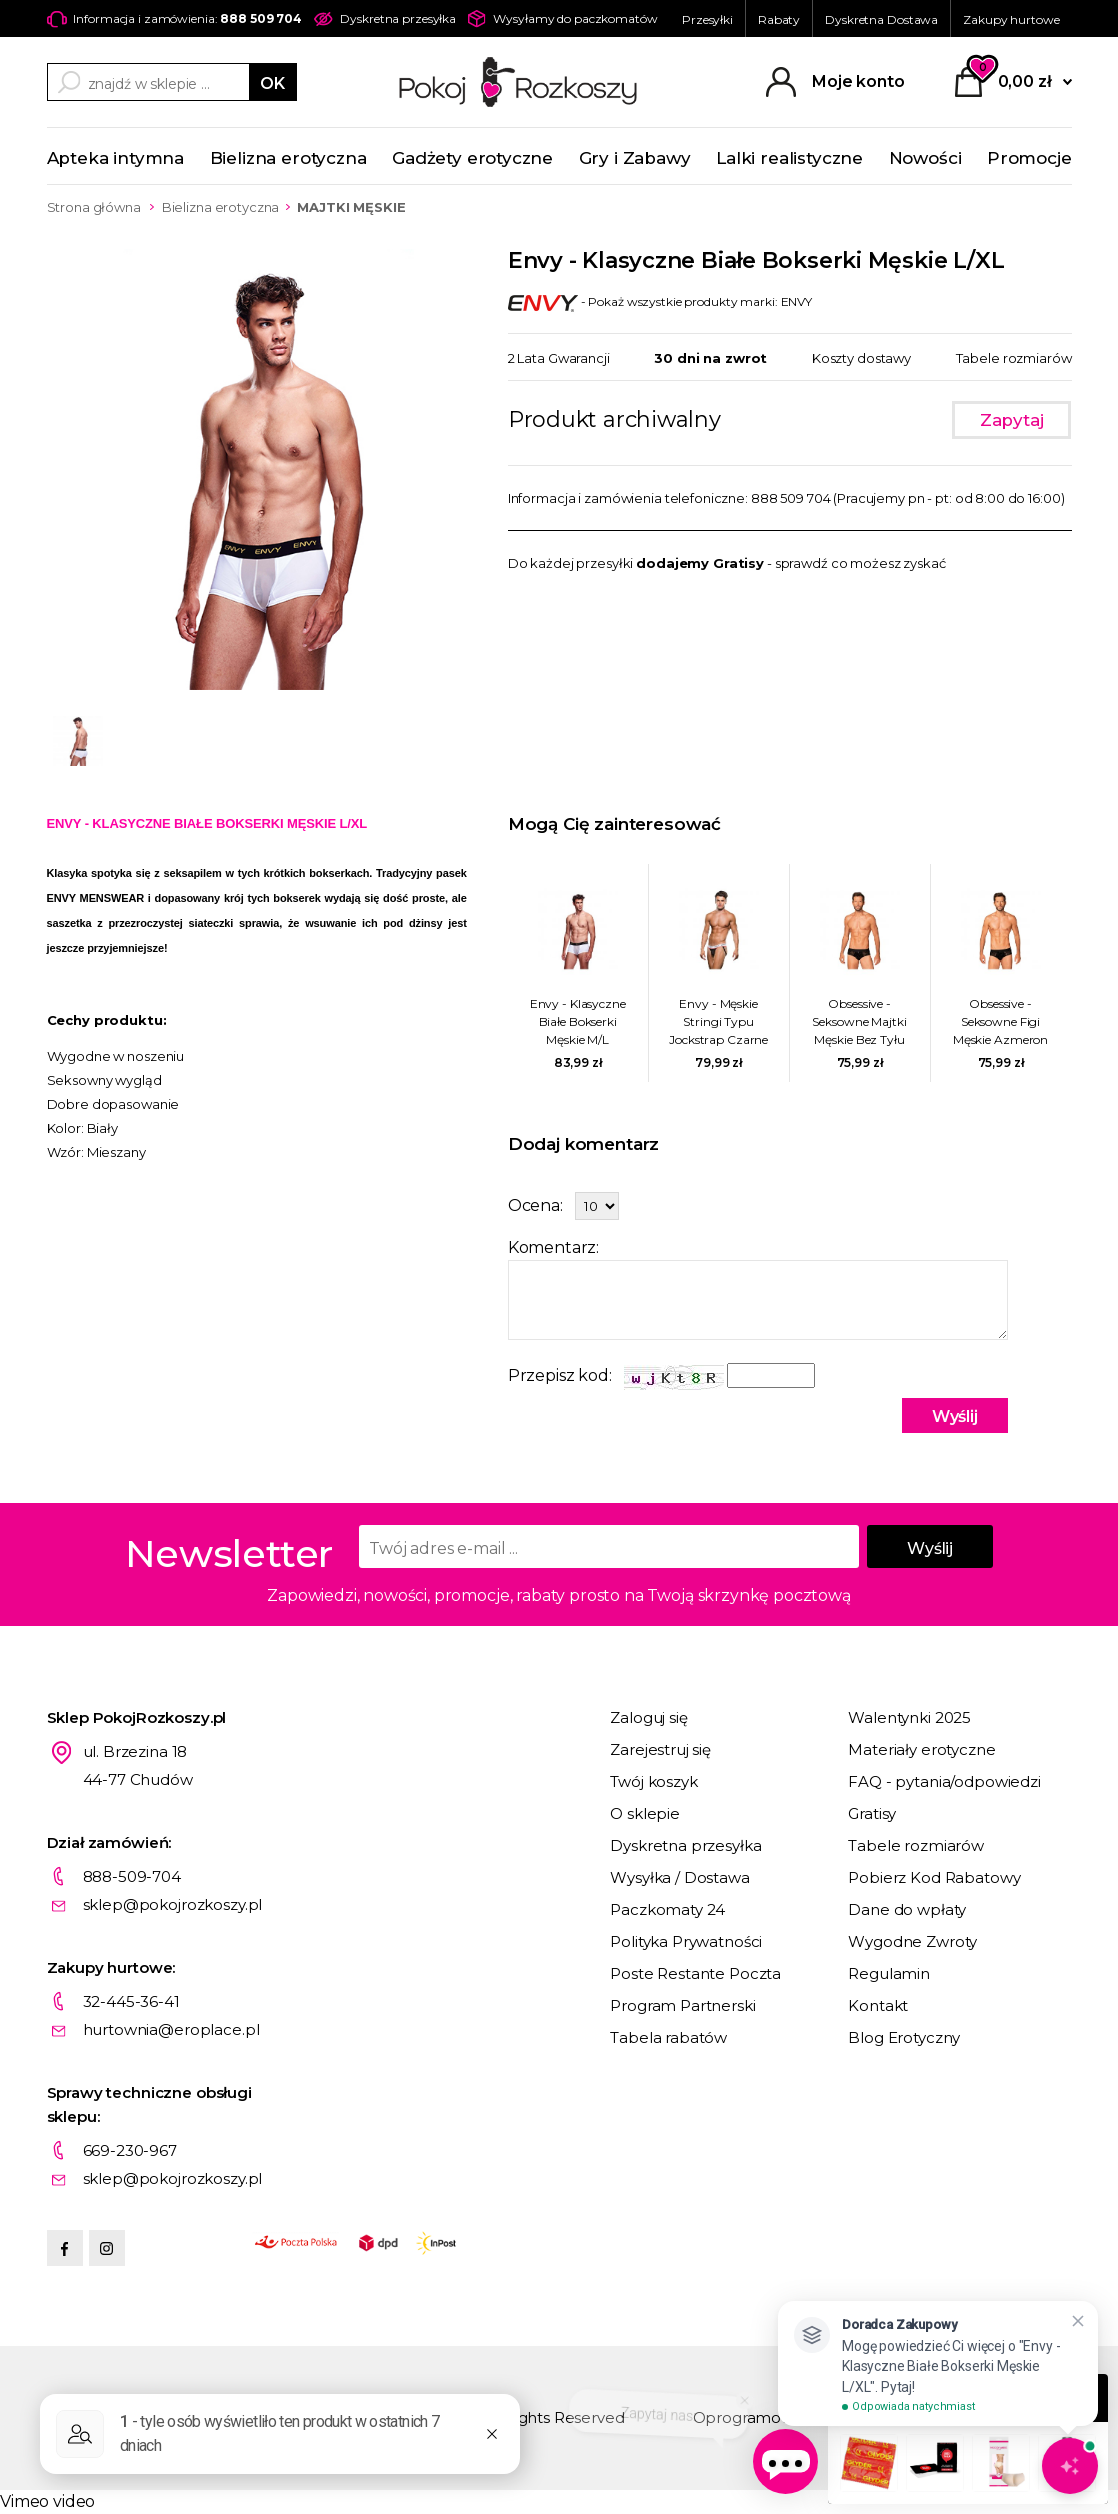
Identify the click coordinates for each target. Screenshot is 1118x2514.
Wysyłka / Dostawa (679, 1877)
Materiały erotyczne (921, 1749)
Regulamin (889, 1973)
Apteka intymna (116, 158)
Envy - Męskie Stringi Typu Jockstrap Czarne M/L (718, 1022)
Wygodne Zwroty (912, 1941)
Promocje (1029, 158)
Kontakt (878, 2005)
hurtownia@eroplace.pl (171, 2029)
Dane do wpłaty (907, 1909)
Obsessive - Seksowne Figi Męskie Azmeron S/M (1000, 1022)
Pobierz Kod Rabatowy (934, 1877)
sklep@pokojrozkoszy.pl (173, 1904)
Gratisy (872, 1813)
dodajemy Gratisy (700, 563)
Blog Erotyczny (904, 2037)
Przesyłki (707, 19)
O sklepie (645, 1813)
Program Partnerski (682, 2005)
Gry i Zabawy (635, 158)
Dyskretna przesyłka (685, 1845)
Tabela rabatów (668, 2037)
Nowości (925, 158)
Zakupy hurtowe (1011, 19)
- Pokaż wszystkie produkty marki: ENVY (660, 301)
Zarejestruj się (660, 1749)
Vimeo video (47, 2501)
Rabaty (779, 19)
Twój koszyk (653, 1781)
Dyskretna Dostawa (881, 19)
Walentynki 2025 (909, 1717)
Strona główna (94, 207)
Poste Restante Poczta (695, 1973)
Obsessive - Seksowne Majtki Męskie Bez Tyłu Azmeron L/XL (859, 1022)
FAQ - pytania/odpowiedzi (944, 1781)
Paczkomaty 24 (667, 1909)
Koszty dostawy (861, 358)
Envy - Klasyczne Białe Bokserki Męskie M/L (578, 1021)
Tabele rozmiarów (1014, 358)
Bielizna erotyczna (288, 158)
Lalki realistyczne (789, 158)
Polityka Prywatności (686, 1941)
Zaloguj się (648, 1717)
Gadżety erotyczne (472, 158)
